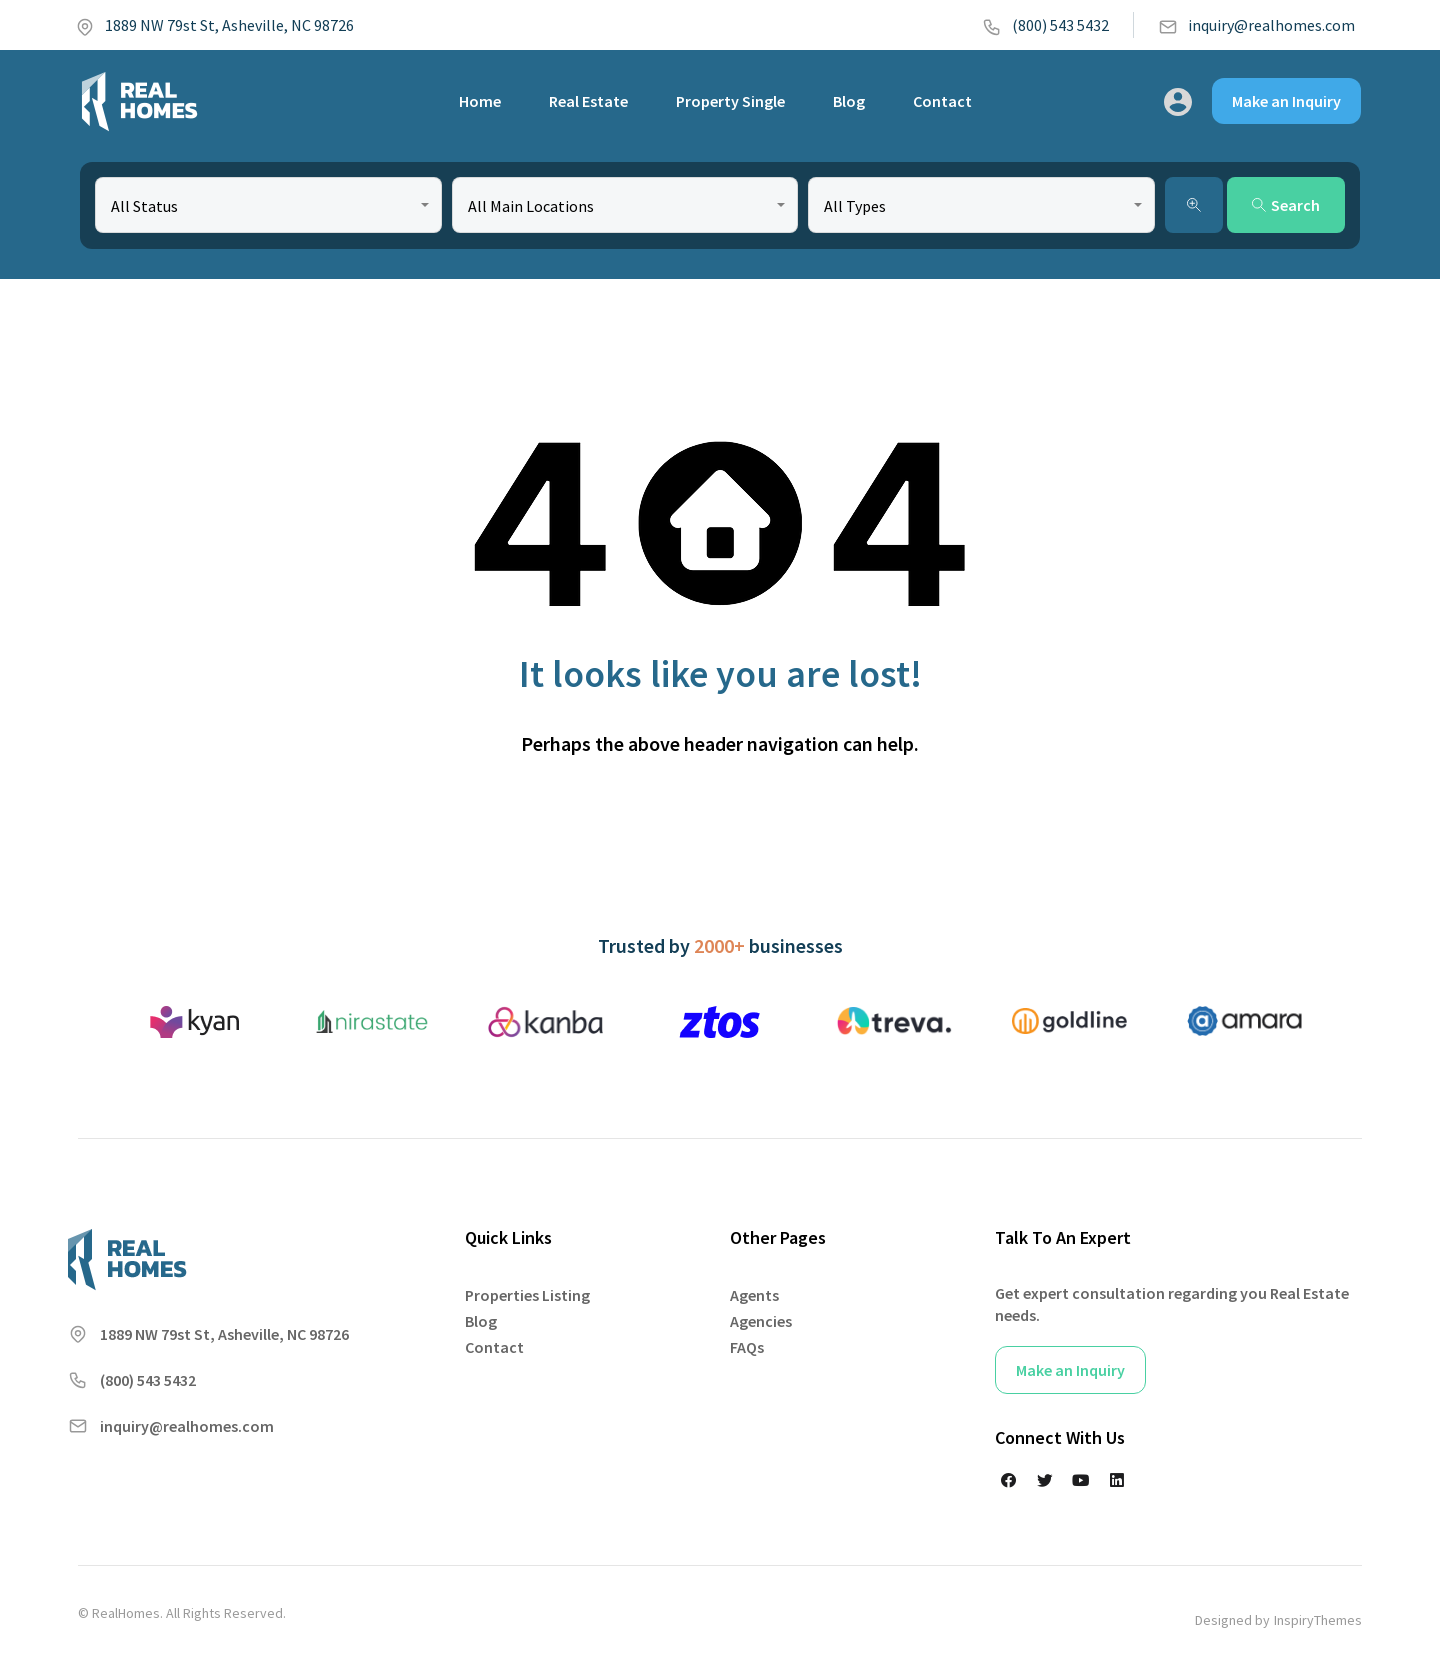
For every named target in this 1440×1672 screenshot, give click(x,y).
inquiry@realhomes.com (1256, 25)
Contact (942, 101)
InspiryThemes (1318, 1620)
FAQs (747, 1347)
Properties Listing (527, 1295)
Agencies (761, 1321)
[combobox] (268, 205)
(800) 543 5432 (1045, 25)
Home (480, 101)
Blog (849, 101)
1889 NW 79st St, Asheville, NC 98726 (214, 25)
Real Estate (588, 101)
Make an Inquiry (1286, 101)
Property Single (730, 101)
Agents (754, 1295)
